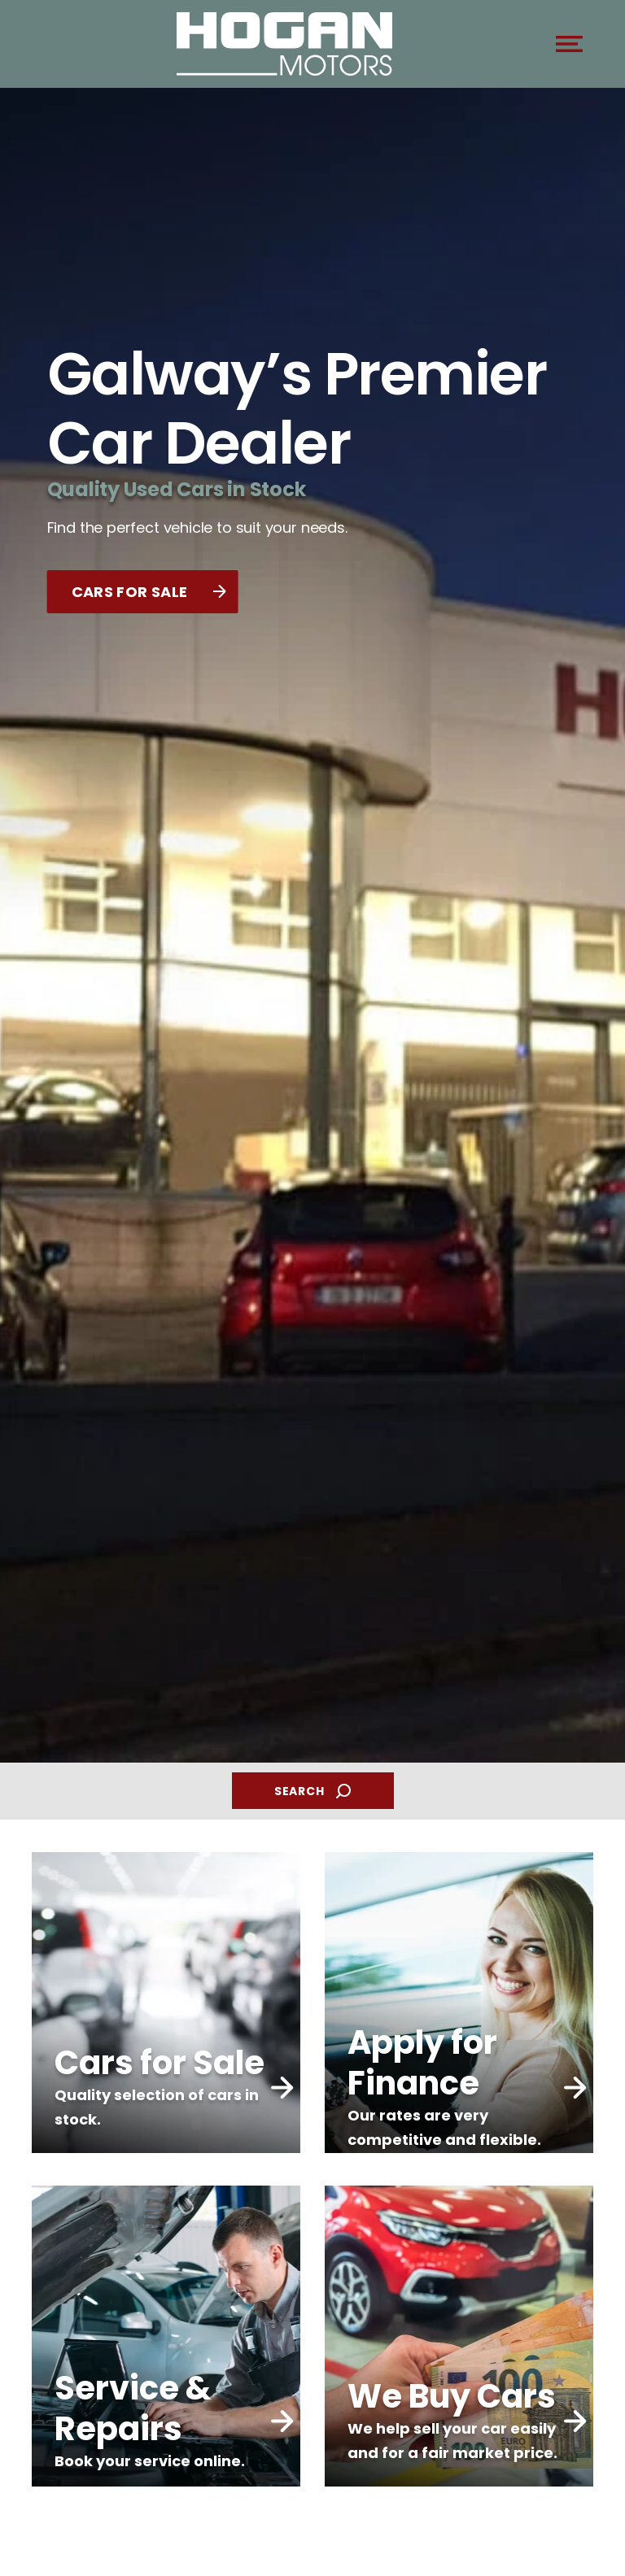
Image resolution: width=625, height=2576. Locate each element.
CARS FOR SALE (149, 592)
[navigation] (569, 48)
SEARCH (312, 1791)
